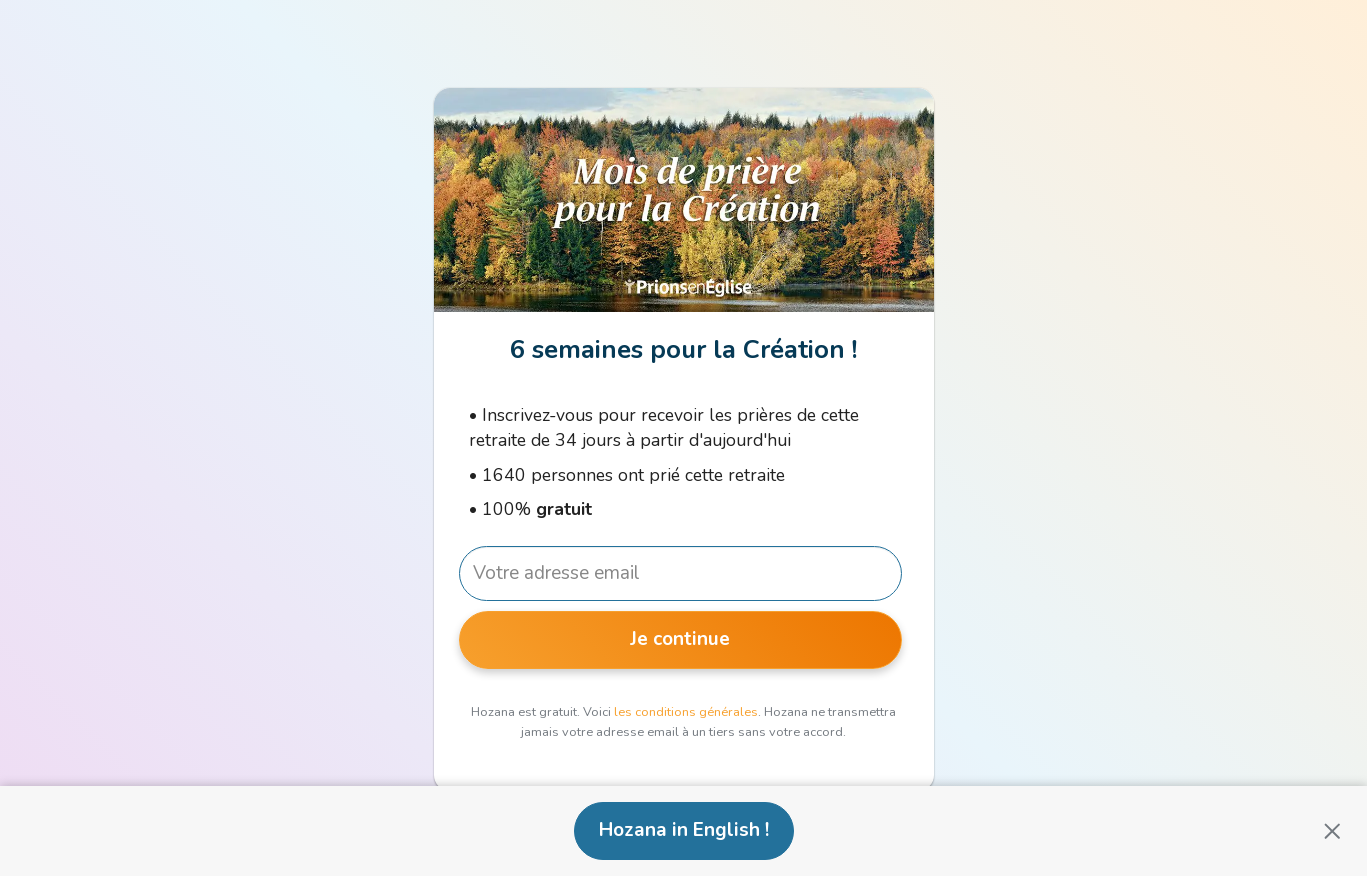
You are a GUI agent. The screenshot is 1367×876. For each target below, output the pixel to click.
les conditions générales (686, 712)
